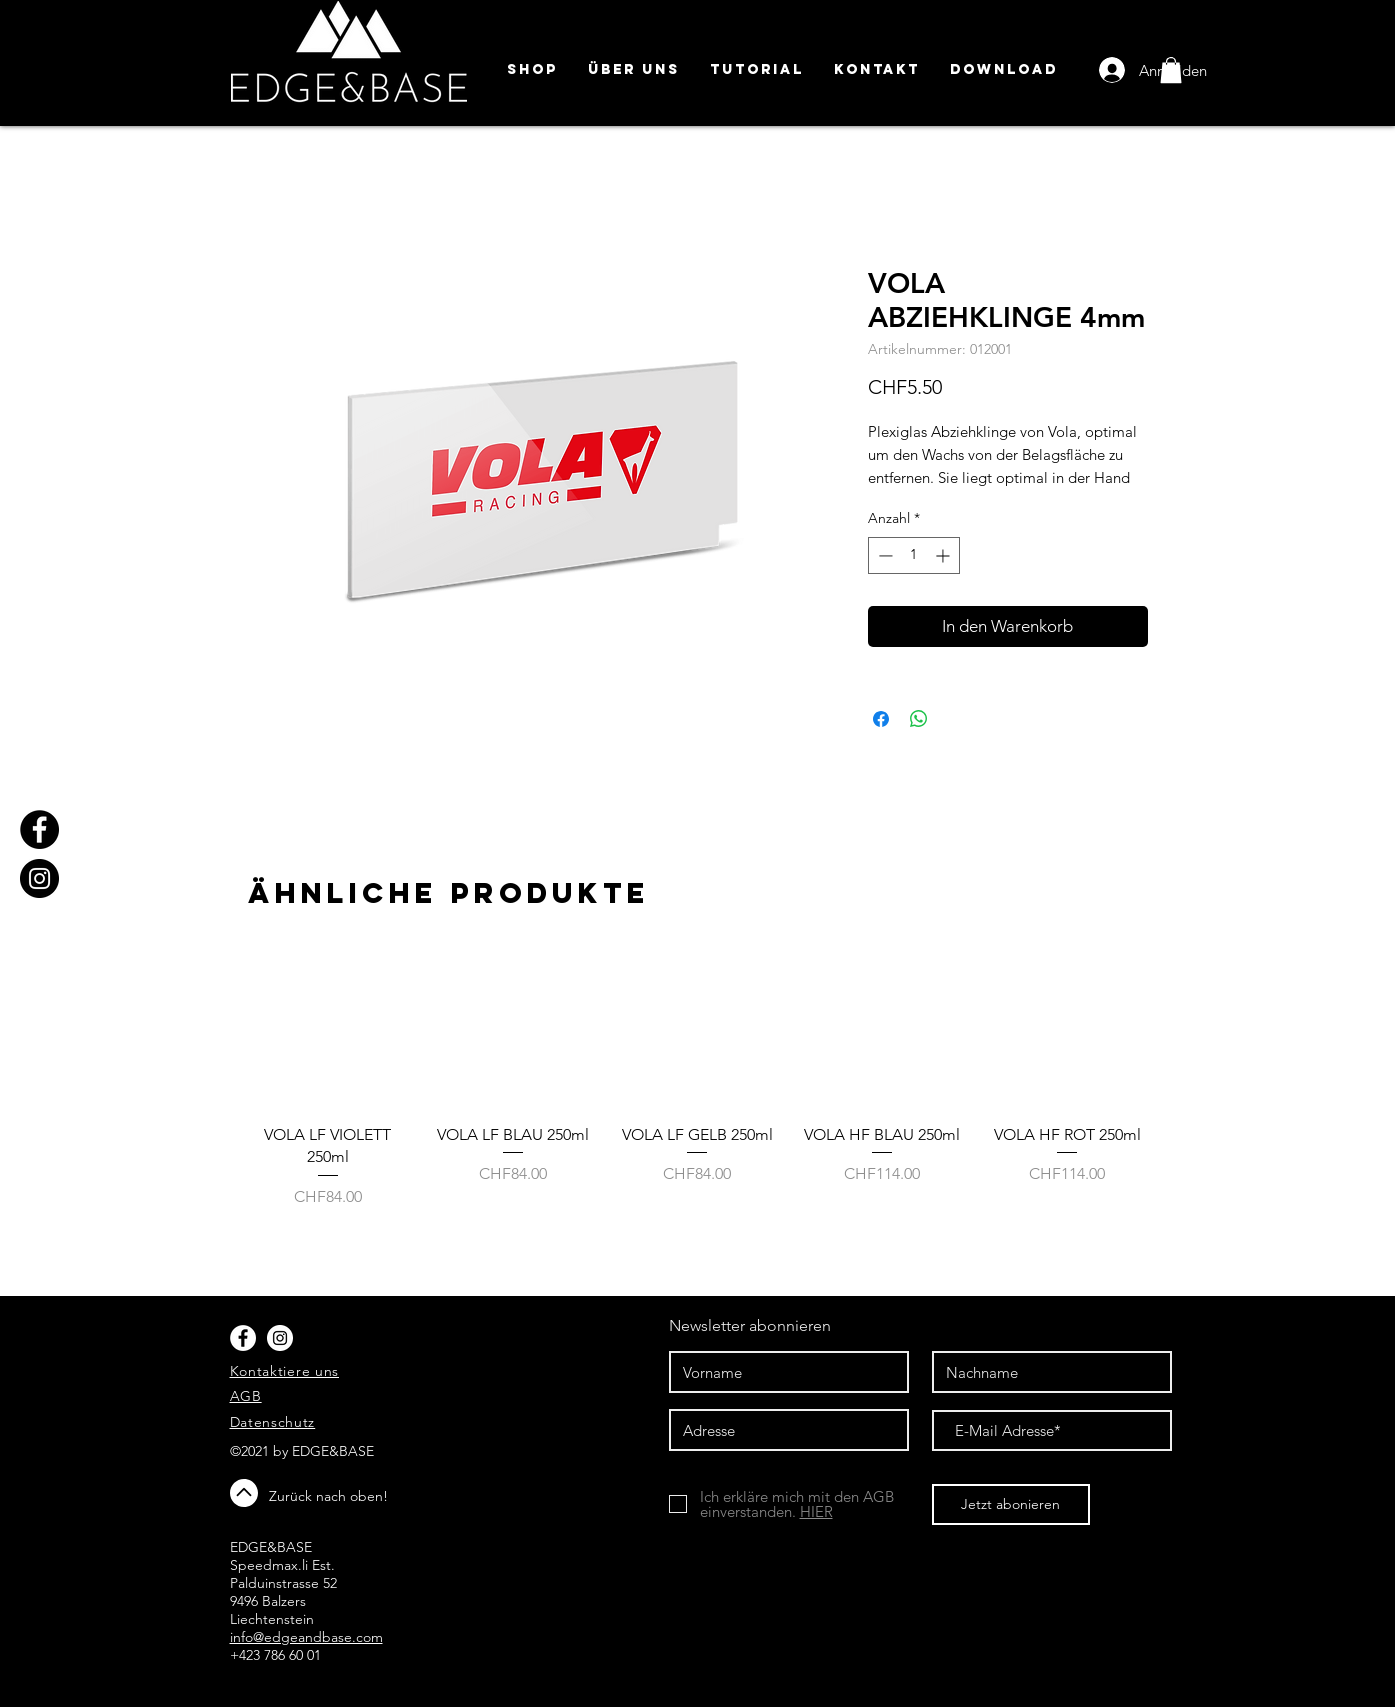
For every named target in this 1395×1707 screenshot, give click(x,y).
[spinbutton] (914, 555)
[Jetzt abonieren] (1011, 1504)
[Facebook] (39, 829)
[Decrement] (883, 555)
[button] (1171, 70)
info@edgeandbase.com (306, 1637)
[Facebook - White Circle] (243, 1338)
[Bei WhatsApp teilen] (919, 719)
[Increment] (944, 555)
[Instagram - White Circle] (280, 1338)
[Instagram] (39, 878)
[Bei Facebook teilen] (881, 719)
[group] (698, 1089)
